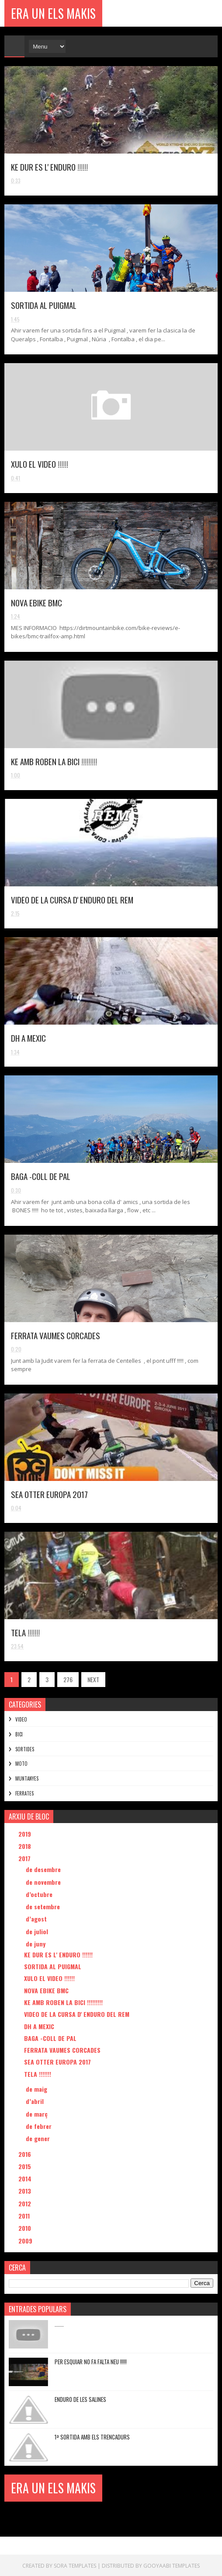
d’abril (35, 2101)
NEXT (93, 1679)
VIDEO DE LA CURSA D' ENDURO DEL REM (72, 899)
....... (59, 2324)
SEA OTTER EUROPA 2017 (49, 1494)
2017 (25, 1858)
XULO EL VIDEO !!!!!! (39, 464)
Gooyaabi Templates (171, 2565)
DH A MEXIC (28, 1038)
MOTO (21, 1763)
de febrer (39, 2126)
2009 (26, 2240)
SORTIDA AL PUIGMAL (43, 305)
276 (68, 1679)
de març (37, 2113)
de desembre (44, 1869)
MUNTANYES (26, 1778)
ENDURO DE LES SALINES (80, 2399)
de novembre (44, 1881)
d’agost (37, 1918)
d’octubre (40, 1894)
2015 (25, 2166)
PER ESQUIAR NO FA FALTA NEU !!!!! (91, 2361)
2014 (25, 2178)
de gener (39, 2138)
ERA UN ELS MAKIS (53, 13)
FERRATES (24, 1793)
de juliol (38, 1931)
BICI (19, 1734)
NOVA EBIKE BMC (36, 602)
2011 (24, 2215)
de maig (37, 2088)
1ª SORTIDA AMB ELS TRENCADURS (92, 2436)
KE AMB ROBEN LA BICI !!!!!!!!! (54, 761)
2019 (25, 1833)
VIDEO (21, 1719)
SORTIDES (24, 1749)
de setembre (44, 1906)
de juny (36, 1943)
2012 (25, 2203)
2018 (25, 1846)
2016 (25, 2154)
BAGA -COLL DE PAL (40, 1176)
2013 (25, 2190)
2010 (25, 2228)
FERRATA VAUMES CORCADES (55, 1335)
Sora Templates (75, 2565)
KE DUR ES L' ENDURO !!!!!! (49, 167)
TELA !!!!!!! (25, 1632)
